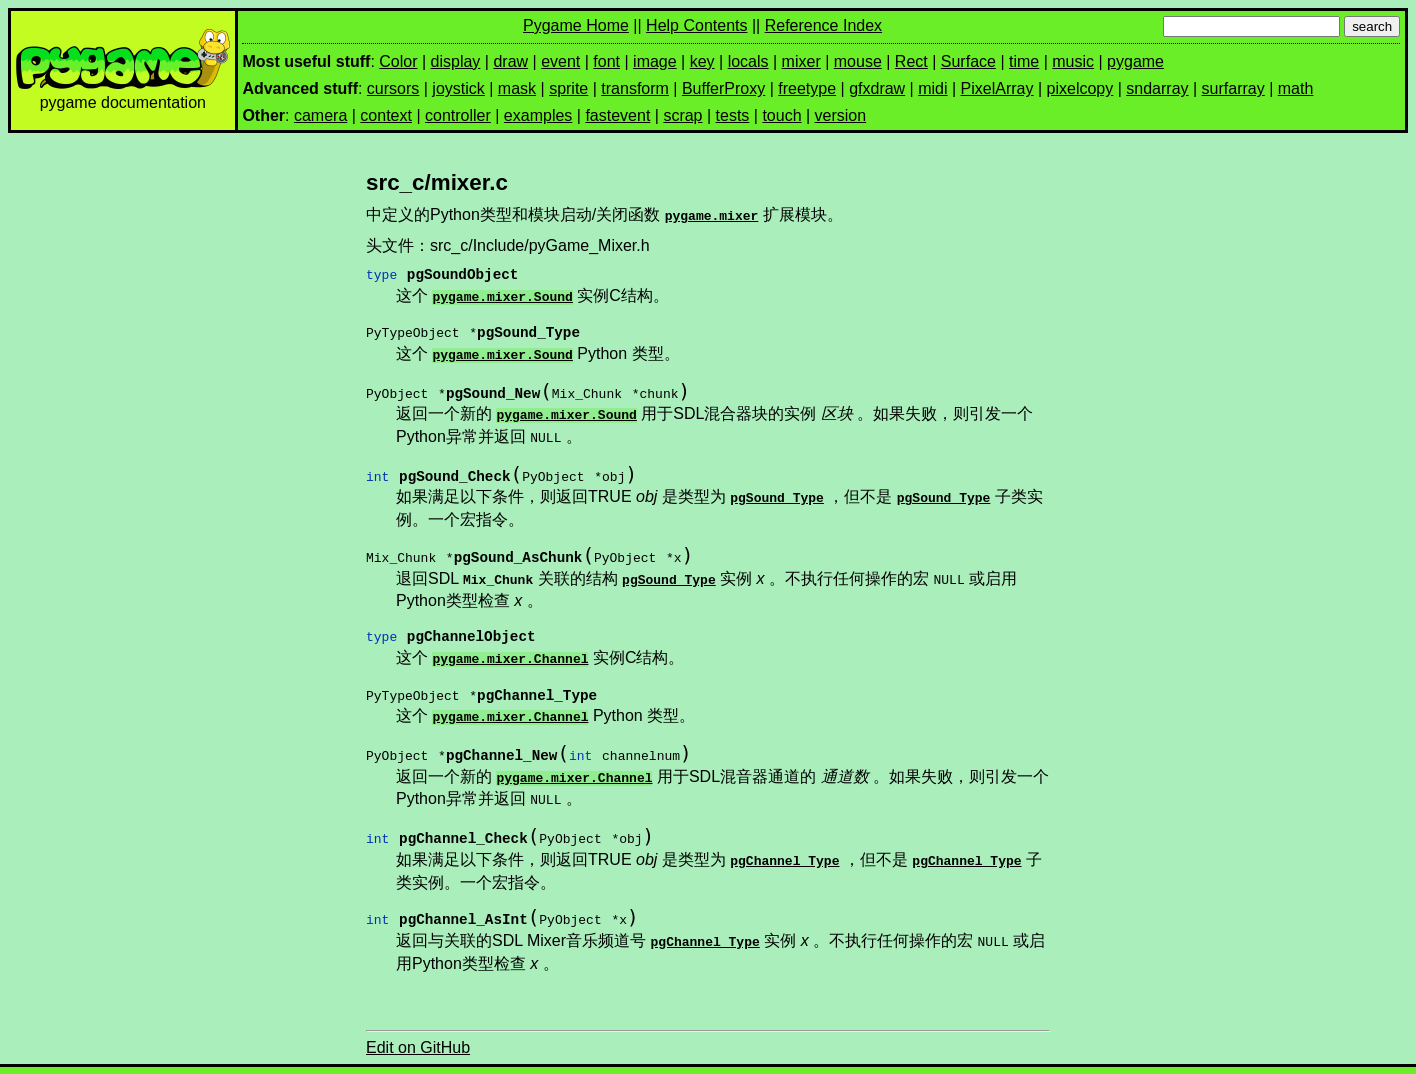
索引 (1392, 1056)
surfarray (1233, 88)
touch (781, 115)
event (560, 61)
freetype (807, 88)
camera (320, 115)
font (606, 61)
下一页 (1304, 1056)
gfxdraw (877, 88)
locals (748, 61)
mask (517, 88)
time (1024, 61)
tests (733, 115)
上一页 (1249, 1056)
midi (932, 88)
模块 (1351, 1056)
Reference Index (823, 25)
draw (510, 61)
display (456, 61)
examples (538, 115)
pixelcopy (1080, 88)
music (1073, 61)
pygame (1135, 61)
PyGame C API (267, 1056)
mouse (858, 61)
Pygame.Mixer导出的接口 (413, 1056)
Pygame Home (576, 25)
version (841, 115)
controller (458, 115)
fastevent (617, 115)
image (655, 61)
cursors (393, 88)
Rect (911, 61)
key (702, 61)
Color (398, 61)
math (1296, 88)
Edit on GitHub (418, 1021)
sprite (568, 88)
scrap (682, 115)
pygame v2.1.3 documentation (106, 1056)
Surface (968, 61)
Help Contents (696, 25)
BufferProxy (723, 88)
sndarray (1157, 88)
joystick (458, 88)
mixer (801, 61)
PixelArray (997, 88)
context (386, 115)
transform (635, 88)
